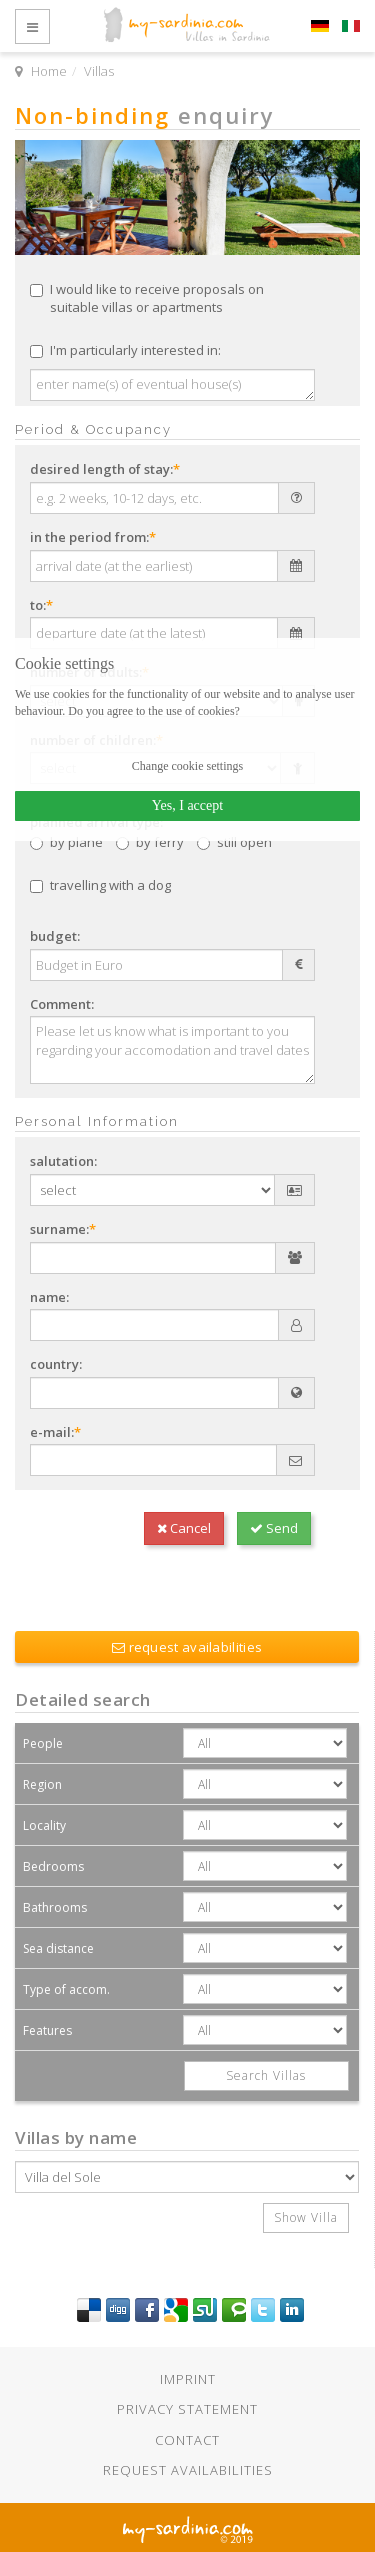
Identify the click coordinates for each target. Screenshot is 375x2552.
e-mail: (55, 1432)
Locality (44, 1825)
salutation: (63, 1161)
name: (49, 1297)
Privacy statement (187, 2409)
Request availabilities (188, 2470)
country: (56, 1364)
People (43, 1743)
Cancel (184, 1528)
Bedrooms (53, 1866)
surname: (63, 1229)
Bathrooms (55, 1907)
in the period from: (93, 537)
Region (42, 1784)
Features (47, 2030)
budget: (55, 936)
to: (41, 605)
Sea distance (58, 1948)
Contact (187, 2440)
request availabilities (187, 1647)
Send (274, 1528)
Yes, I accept (187, 805)
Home (49, 71)
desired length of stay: (105, 469)
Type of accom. (66, 1989)
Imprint (188, 2379)
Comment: (62, 1004)
